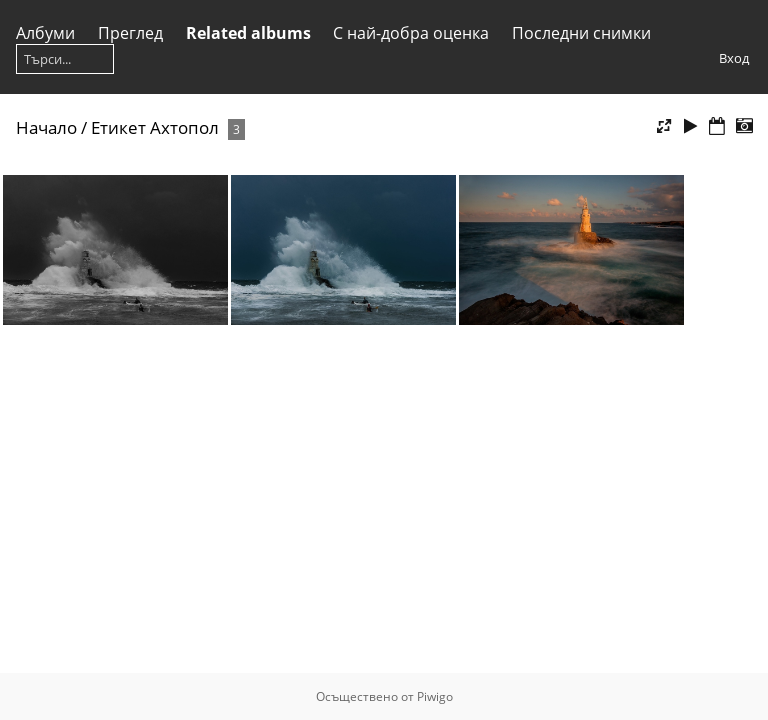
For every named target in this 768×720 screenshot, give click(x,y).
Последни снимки (581, 33)
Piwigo (435, 696)
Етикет (118, 127)
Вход (734, 58)
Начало (46, 127)
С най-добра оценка (411, 33)
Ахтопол (184, 127)
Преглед (130, 33)
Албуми (45, 33)
